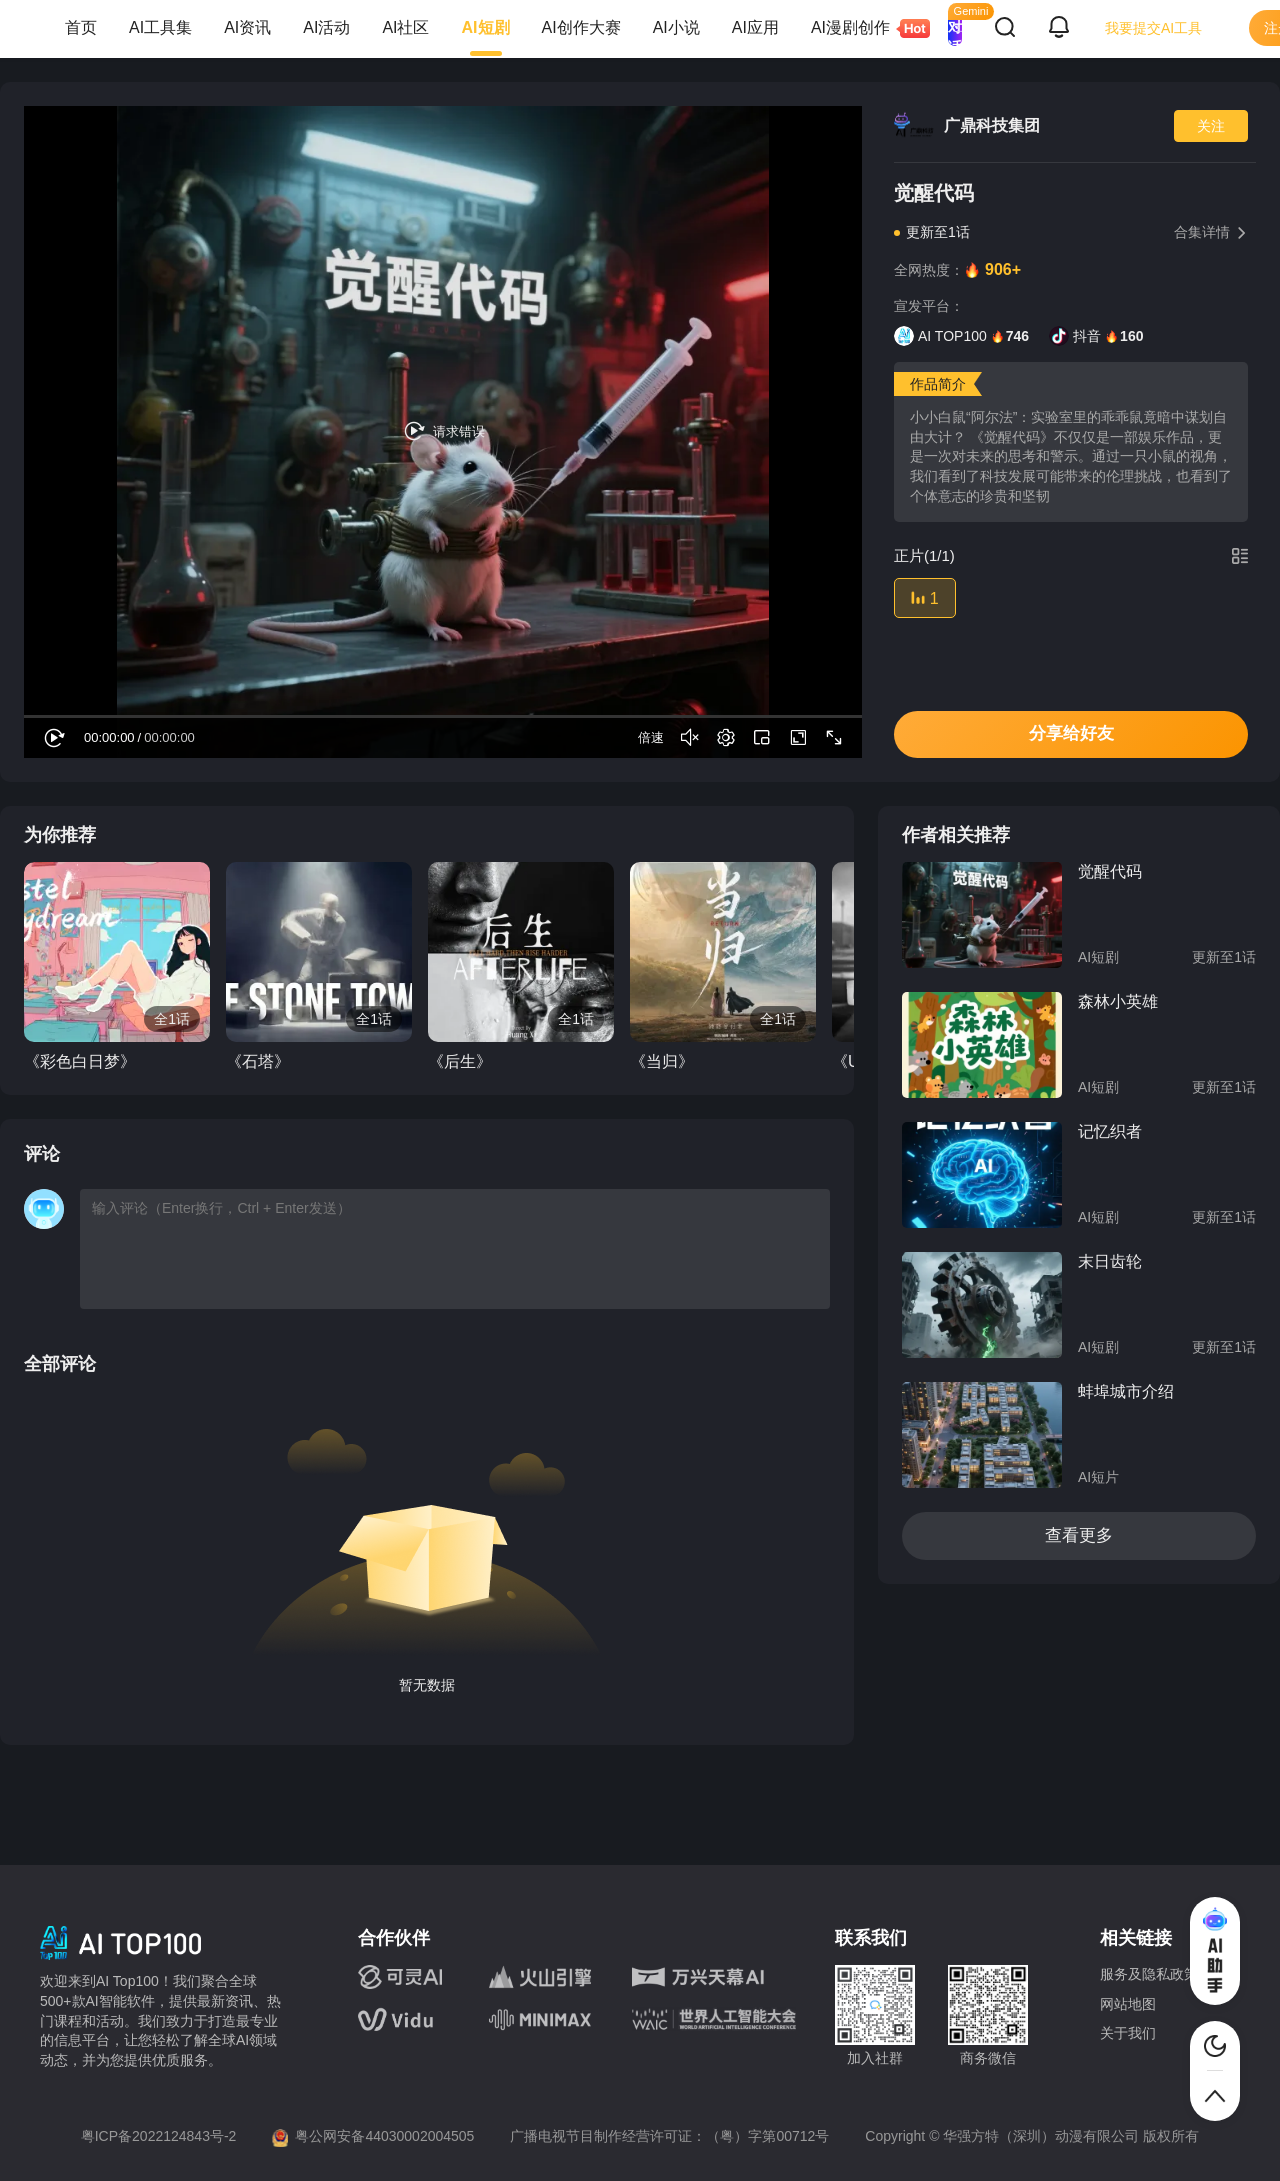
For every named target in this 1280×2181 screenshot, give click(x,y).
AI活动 (326, 27)
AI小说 (676, 27)
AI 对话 (955, 28)
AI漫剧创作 (858, 28)
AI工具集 (160, 27)
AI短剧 (486, 27)
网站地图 (1128, 2004)
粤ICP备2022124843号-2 (159, 2136)
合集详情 (1211, 232)
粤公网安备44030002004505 (384, 2136)
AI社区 (405, 27)
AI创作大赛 (581, 27)
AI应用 (755, 27)
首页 (81, 27)
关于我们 (1128, 2033)
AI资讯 (247, 27)
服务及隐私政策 (1149, 1974)
